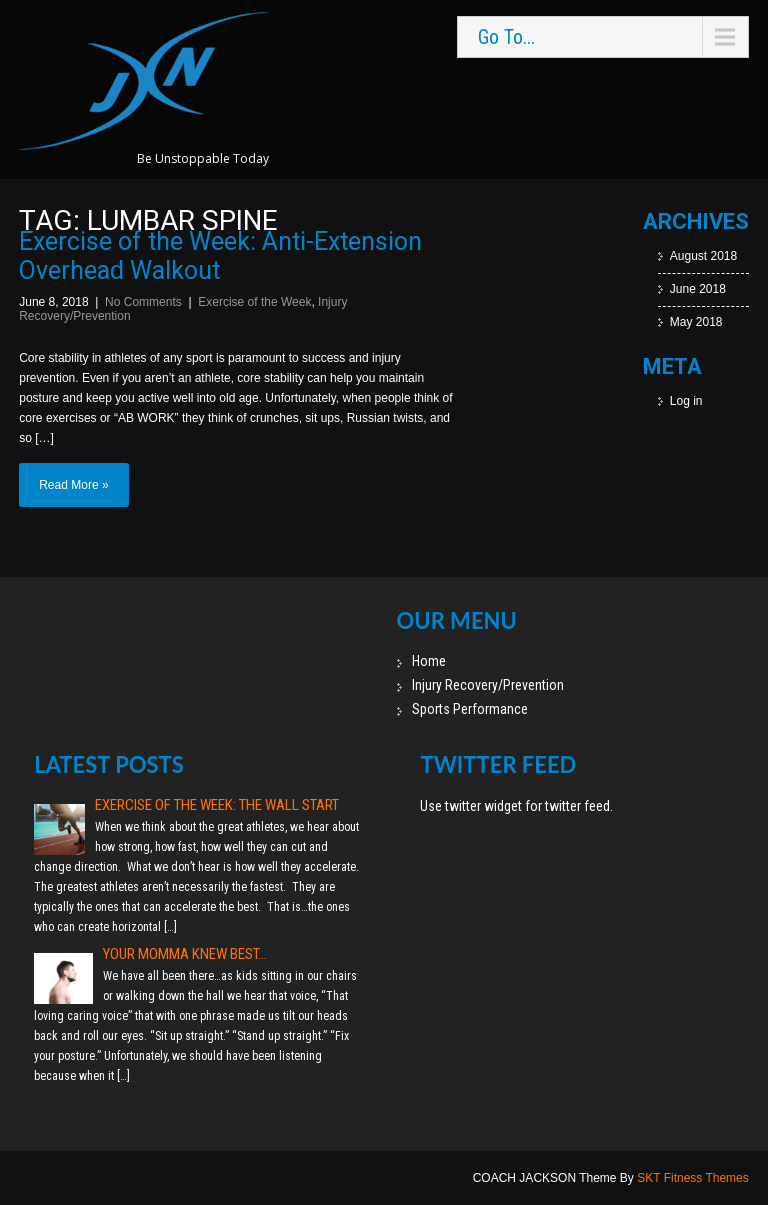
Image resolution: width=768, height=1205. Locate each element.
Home (429, 661)
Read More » (73, 485)
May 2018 (696, 322)
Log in (686, 401)
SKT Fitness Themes (693, 1178)
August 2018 (703, 256)
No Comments (143, 302)
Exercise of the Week (254, 302)
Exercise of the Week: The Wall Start (217, 805)
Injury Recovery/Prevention (488, 685)
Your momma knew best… (185, 954)
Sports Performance (470, 709)
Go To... (506, 37)
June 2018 (698, 289)
